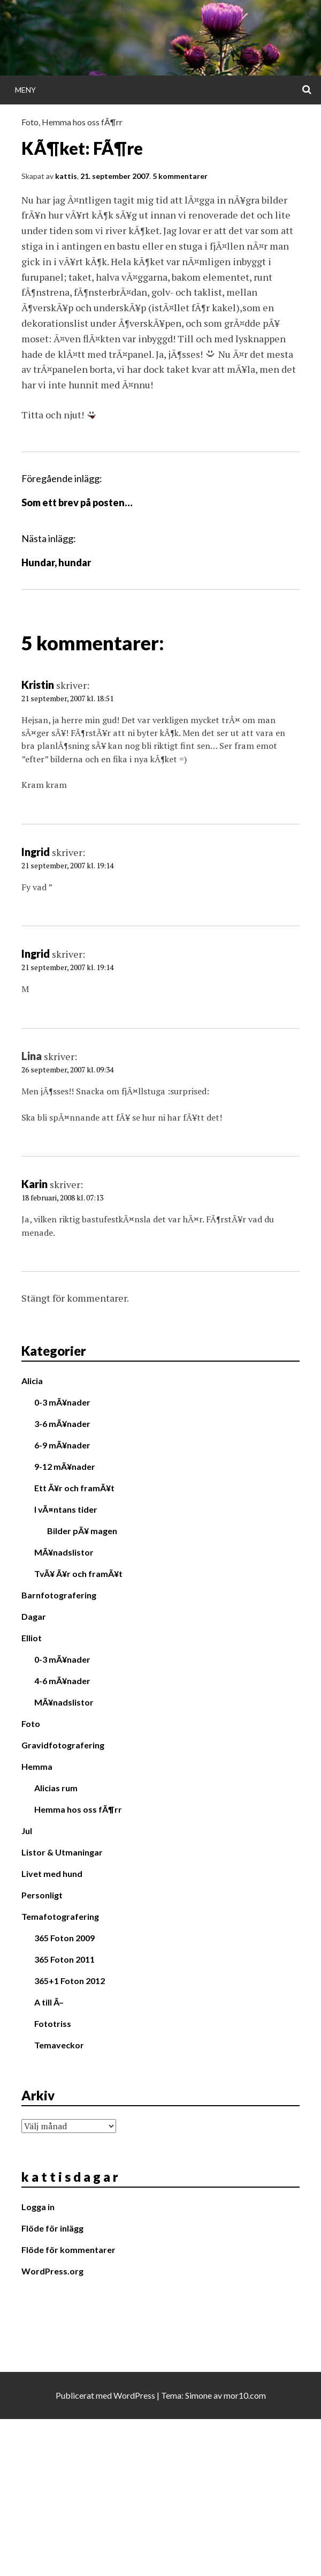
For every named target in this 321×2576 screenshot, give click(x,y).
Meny (25, 89)
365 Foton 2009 (64, 1938)
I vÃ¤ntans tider (65, 1509)
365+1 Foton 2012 (69, 1981)
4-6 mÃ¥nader (62, 1681)
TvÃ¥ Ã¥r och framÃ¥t (78, 1573)
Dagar (33, 1616)
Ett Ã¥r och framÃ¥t (74, 1488)
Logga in (38, 2207)
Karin (34, 1183)
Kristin (37, 684)
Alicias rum (56, 1788)
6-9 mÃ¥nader (62, 1445)
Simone (198, 2395)
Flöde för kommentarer (68, 2249)
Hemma (36, 1766)
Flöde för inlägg (52, 2228)
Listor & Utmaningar (62, 1852)
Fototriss (52, 2023)
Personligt (42, 1895)
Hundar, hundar (56, 562)
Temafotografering (60, 1916)
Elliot (31, 1638)
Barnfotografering (58, 1595)
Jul (26, 1831)
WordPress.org (52, 2271)
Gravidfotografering (62, 1745)
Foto (30, 122)
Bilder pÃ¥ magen (82, 1531)
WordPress (134, 2395)
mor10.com (245, 2395)
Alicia (32, 1381)
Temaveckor (59, 2045)
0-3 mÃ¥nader (62, 1402)
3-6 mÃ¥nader (62, 1423)
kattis (66, 176)
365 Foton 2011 (64, 1959)
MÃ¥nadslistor (64, 1552)
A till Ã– (49, 2002)
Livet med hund (51, 1873)
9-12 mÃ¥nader (64, 1466)
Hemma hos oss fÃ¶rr (82, 122)
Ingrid (35, 851)
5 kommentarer (180, 176)
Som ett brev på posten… (77, 502)
